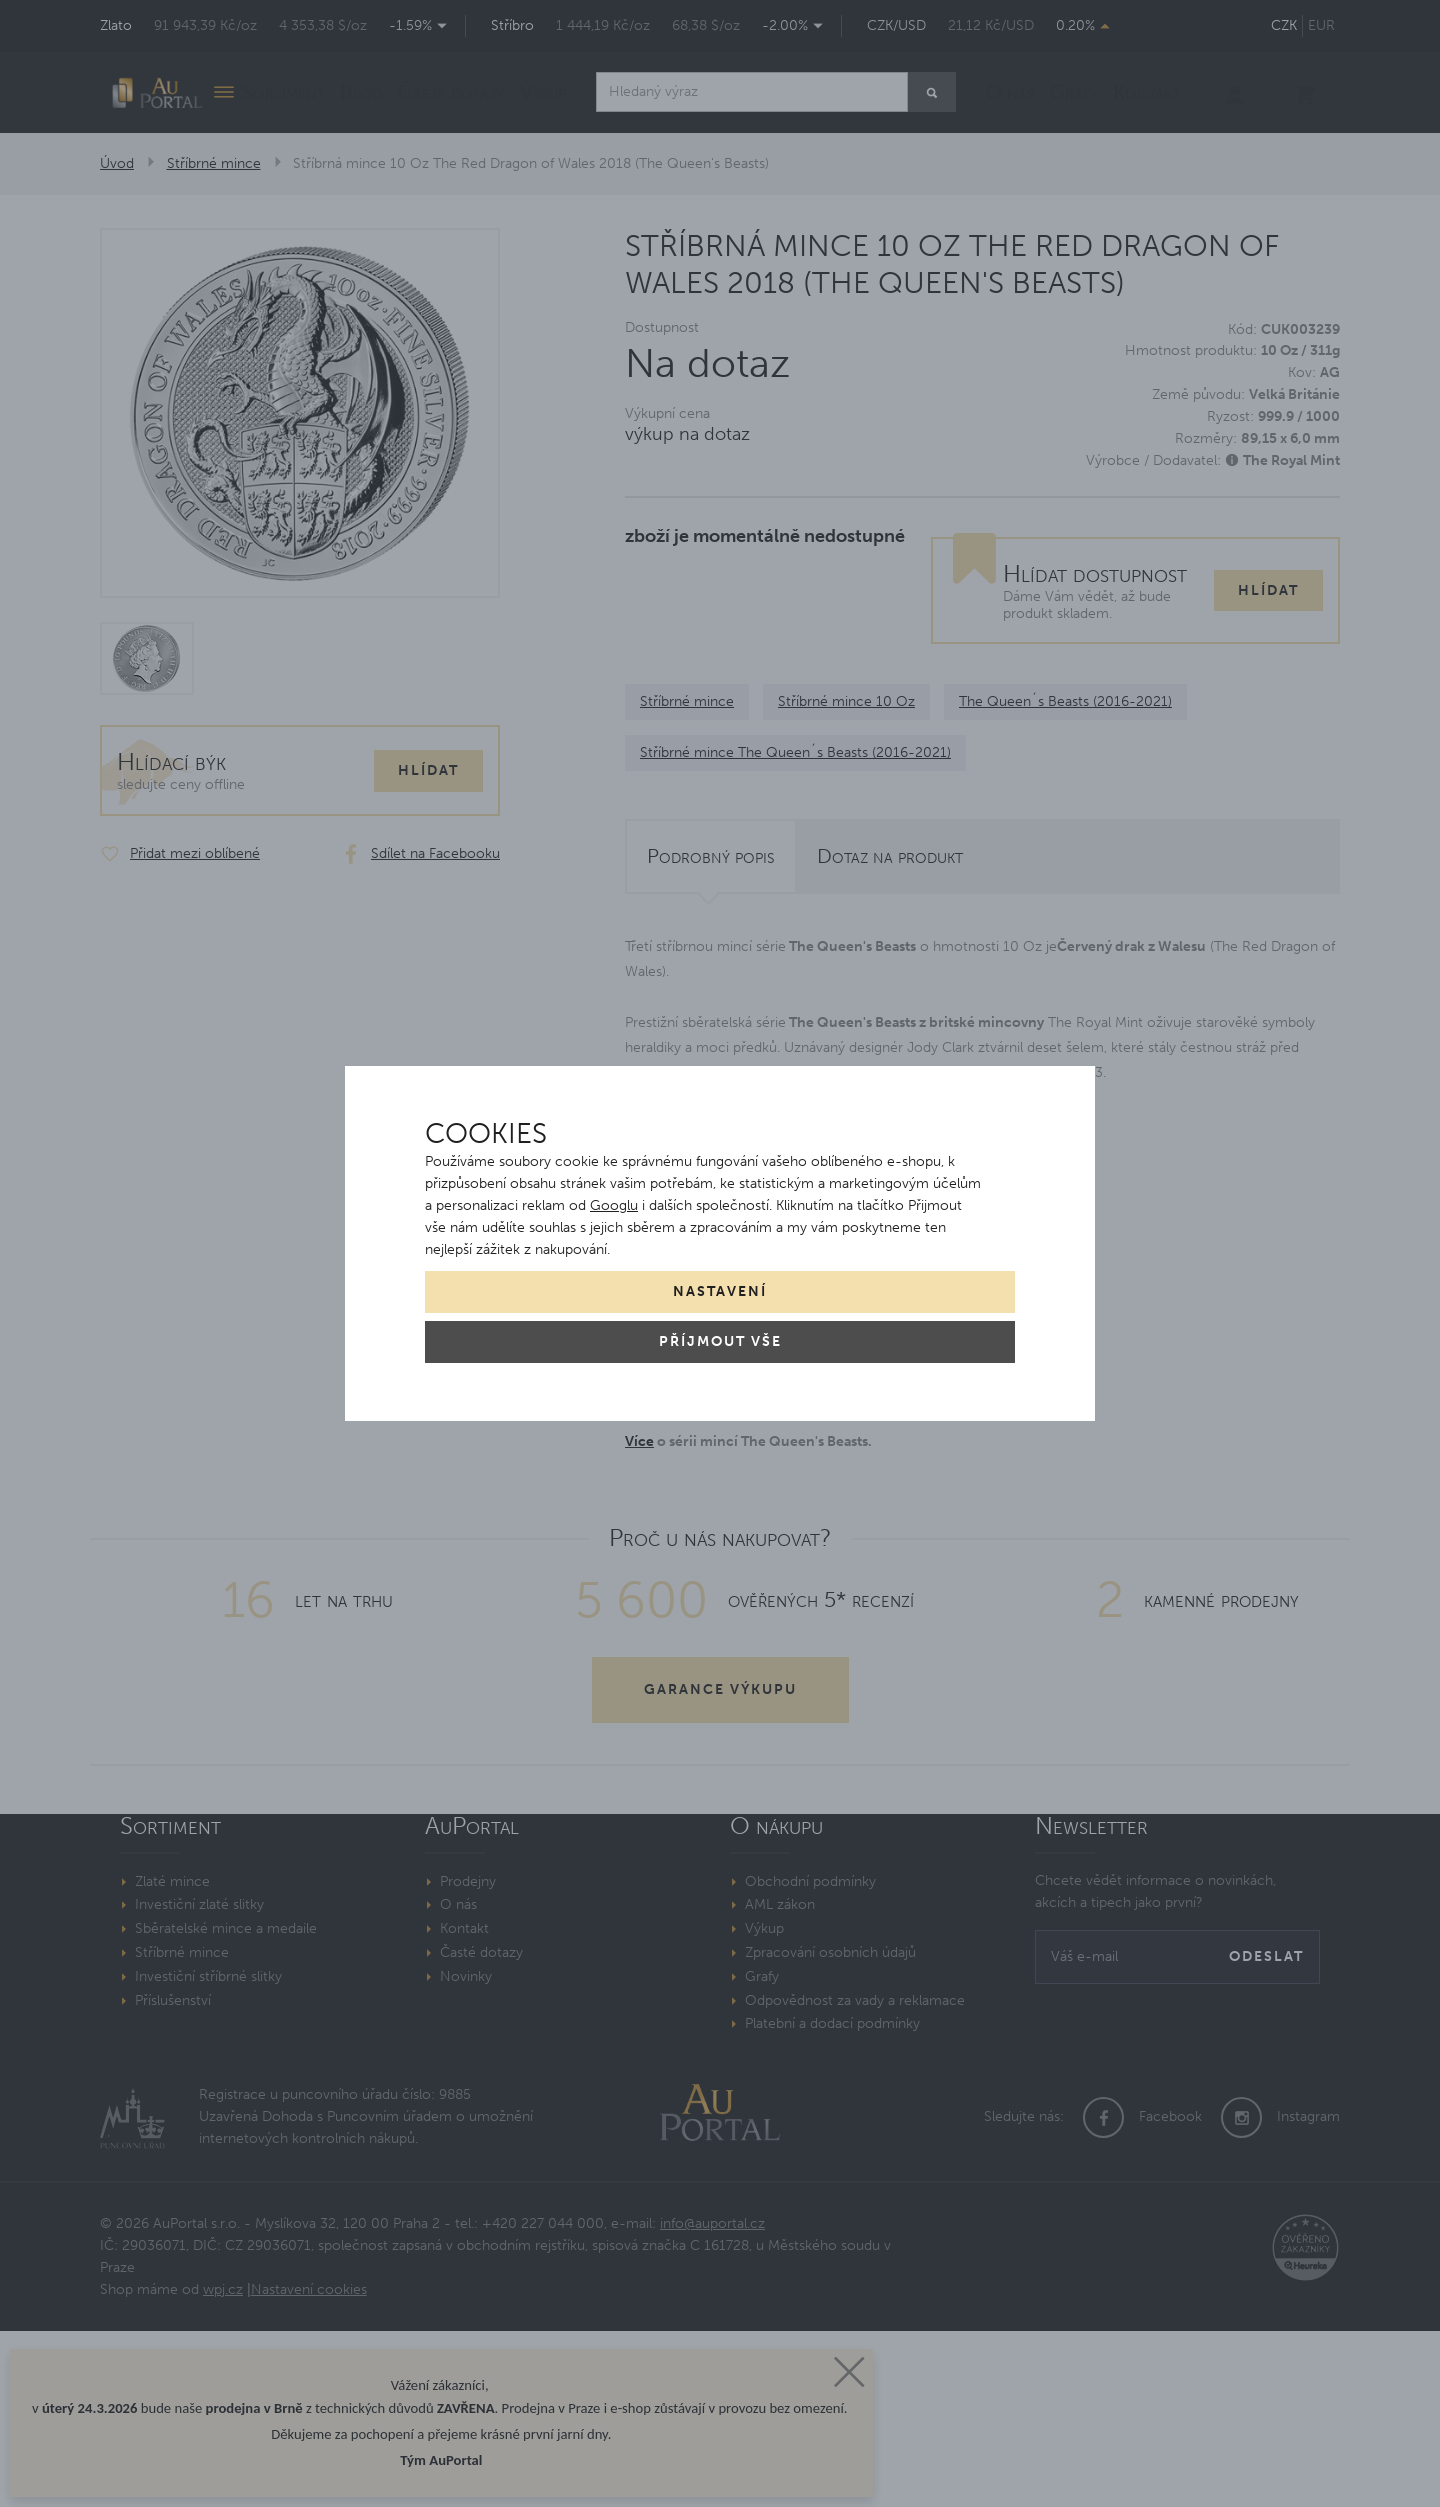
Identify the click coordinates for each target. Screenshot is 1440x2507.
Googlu (614, 1205)
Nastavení (720, 1291)
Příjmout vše (720, 1341)
